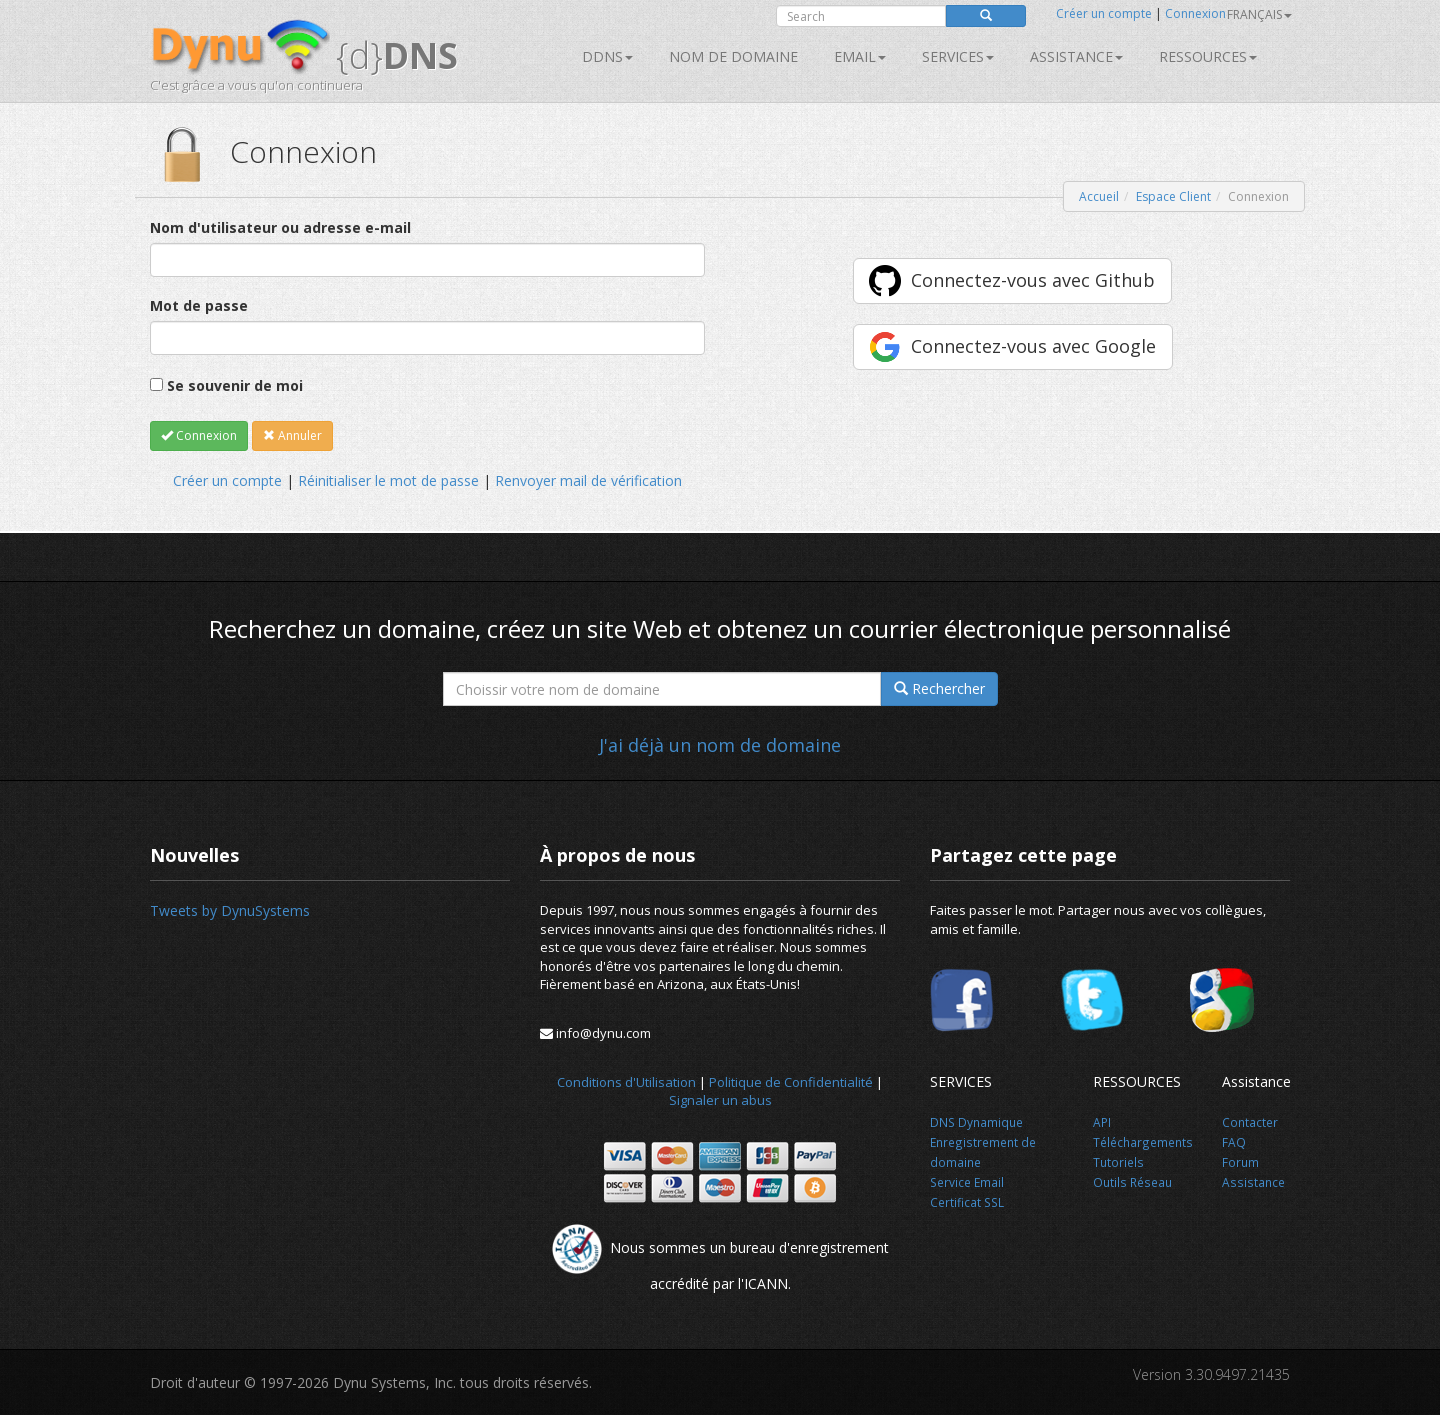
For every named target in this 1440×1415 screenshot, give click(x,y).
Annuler (292, 435)
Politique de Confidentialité (791, 1082)
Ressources (1208, 56)
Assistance (1076, 56)
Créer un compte (1104, 13)
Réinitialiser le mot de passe (388, 480)
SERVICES (958, 56)
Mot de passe (199, 305)
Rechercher (939, 688)
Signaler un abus (720, 1100)
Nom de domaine (733, 56)
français (1259, 14)
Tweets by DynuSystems (230, 910)
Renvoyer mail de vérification (588, 480)
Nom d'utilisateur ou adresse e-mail (280, 227)
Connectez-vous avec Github (1033, 280)
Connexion (1195, 13)
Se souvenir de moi (235, 385)
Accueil (1099, 196)
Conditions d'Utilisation (626, 1082)
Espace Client (1173, 196)
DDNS (607, 56)
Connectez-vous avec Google (1033, 346)
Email (860, 56)
